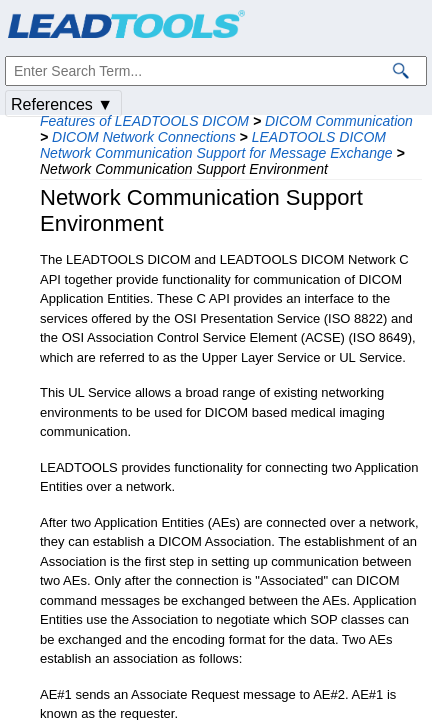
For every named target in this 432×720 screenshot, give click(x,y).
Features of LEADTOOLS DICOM (144, 121)
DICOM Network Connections (144, 137)
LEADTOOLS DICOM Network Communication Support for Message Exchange (216, 145)
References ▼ (62, 104)
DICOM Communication (339, 121)
